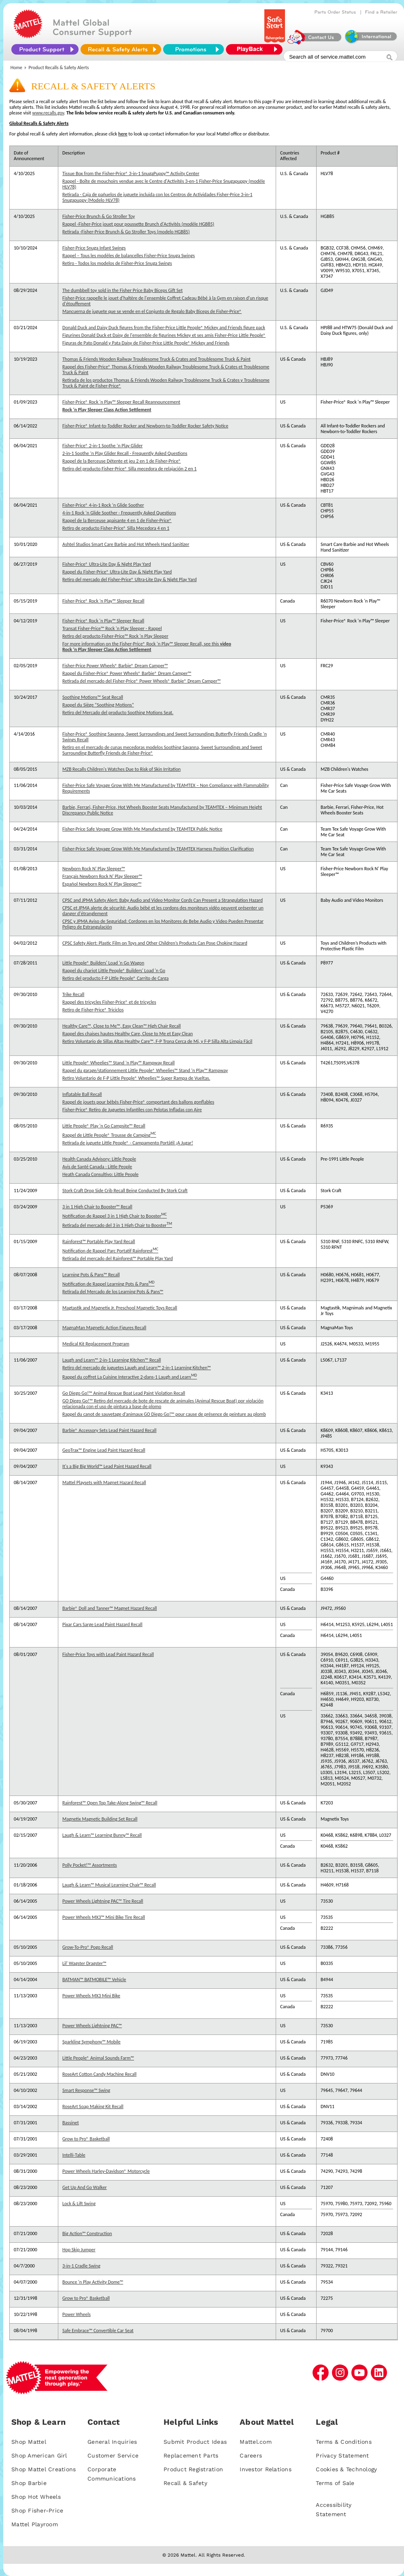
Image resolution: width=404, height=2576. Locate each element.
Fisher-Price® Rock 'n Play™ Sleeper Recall (103, 621)
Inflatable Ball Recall (82, 1094)
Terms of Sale (335, 2483)
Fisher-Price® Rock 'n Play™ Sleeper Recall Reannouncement (121, 402)
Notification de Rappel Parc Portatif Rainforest (110, 1250)
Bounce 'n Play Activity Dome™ (92, 2282)
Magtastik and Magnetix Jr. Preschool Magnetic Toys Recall (119, 1308)
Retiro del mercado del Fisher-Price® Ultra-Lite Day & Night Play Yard (129, 579)
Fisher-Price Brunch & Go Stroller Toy (98, 216)
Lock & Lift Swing (79, 2203)
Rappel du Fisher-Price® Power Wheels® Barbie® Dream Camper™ (126, 673)
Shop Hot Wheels (36, 2497)
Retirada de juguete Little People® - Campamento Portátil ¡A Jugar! (127, 1143)
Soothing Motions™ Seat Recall (92, 697)
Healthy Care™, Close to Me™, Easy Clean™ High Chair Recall (121, 1026)
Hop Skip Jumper (79, 2249)
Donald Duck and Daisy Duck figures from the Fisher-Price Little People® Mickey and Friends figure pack (163, 327)
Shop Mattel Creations (43, 2469)
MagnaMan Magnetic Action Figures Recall (104, 1327)
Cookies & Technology (346, 2469)
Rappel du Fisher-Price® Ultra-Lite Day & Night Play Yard (117, 572)
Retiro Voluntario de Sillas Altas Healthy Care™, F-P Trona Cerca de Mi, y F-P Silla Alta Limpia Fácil (157, 1041)
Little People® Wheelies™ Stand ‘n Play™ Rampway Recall (118, 1063)
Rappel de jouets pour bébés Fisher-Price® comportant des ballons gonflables (138, 1102)
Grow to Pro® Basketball (86, 2139)
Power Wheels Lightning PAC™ (92, 2025)
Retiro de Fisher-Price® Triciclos (92, 1010)
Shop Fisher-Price (37, 2510)
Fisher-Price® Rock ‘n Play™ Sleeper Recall (103, 601)
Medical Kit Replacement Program (95, 1344)
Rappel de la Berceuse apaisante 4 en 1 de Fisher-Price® (117, 520)
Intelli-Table (73, 2155)
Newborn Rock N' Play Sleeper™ (93, 868)
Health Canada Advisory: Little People (99, 1159)
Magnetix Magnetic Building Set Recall (100, 1819)
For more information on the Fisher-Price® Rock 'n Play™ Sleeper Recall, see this (146, 644)
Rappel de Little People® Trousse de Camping (109, 1134)
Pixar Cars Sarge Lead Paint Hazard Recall (102, 1624)
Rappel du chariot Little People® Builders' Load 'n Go (113, 970)
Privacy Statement (342, 2455)
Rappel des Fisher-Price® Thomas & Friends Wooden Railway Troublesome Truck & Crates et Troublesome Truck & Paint (165, 369)
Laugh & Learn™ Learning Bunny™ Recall (102, 1835)
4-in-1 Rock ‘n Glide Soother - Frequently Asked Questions (119, 513)
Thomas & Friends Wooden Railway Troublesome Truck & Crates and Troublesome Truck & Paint (156, 359)
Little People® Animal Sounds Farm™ (98, 2058)
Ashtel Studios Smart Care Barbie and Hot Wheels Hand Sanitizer (125, 544)
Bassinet (70, 2123)
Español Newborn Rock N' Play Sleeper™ (101, 884)
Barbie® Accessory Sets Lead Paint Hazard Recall (109, 1430)
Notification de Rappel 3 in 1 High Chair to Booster (114, 1215)
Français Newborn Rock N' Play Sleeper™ (102, 876)
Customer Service (112, 2455)
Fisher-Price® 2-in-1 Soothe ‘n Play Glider (102, 445)
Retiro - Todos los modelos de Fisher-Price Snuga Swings (117, 263)
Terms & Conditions (344, 2442)
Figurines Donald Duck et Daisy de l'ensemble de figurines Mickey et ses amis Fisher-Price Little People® (164, 335)
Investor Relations (265, 2469)
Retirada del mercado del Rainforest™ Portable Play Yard (117, 1258)
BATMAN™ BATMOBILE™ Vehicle (94, 1979)
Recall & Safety (185, 2483)
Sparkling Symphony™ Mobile (91, 2042)
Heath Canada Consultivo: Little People (100, 1174)
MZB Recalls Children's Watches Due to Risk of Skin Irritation (121, 769)
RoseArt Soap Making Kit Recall (92, 2106)
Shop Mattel (28, 2442)
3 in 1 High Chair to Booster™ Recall (97, 1207)
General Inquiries (112, 2442)
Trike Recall (73, 994)
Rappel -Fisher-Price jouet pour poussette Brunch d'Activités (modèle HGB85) (138, 224)
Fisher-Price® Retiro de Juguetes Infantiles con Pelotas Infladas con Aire (132, 1109)
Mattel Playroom (34, 2524)
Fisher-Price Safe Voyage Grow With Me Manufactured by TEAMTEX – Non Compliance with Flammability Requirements (165, 788)
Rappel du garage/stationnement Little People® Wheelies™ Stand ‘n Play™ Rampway (145, 1070)
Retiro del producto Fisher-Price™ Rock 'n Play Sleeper (115, 636)
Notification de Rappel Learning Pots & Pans (108, 1283)
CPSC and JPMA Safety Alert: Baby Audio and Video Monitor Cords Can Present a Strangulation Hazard (162, 900)
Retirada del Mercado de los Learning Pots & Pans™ (112, 1291)
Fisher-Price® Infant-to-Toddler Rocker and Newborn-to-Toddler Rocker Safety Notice (145, 426)
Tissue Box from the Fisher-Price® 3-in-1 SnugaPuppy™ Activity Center (130, 173)
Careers (251, 2455)
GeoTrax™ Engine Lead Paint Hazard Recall (103, 1450)
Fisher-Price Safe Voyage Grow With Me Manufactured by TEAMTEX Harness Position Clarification (158, 849)
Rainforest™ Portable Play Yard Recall (98, 1241)
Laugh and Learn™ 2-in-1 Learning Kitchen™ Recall (111, 1360)
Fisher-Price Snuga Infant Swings (93, 248)
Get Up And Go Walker (84, 2187)
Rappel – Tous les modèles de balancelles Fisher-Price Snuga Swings (128, 255)
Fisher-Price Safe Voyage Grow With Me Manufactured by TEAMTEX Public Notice (142, 829)
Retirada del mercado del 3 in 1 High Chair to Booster (117, 1224)
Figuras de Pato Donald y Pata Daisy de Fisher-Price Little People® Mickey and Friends (145, 343)
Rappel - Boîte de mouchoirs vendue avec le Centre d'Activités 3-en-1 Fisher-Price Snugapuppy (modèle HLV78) (163, 184)
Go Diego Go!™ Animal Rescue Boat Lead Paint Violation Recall (123, 1393)
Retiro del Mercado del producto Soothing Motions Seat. (117, 712)
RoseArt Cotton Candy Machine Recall (99, 2074)
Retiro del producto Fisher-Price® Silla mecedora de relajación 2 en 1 (129, 469)
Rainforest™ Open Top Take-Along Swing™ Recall (109, 1803)
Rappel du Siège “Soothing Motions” (98, 705)
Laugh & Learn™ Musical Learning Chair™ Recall (109, 1885)
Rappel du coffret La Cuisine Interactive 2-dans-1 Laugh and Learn (129, 1376)
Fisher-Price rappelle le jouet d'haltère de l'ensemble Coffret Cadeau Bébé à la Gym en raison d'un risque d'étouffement (165, 301)
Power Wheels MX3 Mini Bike (91, 1996)
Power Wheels (76, 2314)
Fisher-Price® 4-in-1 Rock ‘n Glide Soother (103, 505)
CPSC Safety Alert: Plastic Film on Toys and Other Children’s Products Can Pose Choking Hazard (154, 943)
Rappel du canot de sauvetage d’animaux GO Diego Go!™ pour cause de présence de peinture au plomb (164, 1414)
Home (16, 67)
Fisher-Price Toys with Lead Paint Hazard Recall (108, 1654)
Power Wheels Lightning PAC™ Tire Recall (102, 1901)
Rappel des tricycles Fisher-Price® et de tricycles (109, 1002)
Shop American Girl (39, 2455)
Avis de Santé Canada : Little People (97, 1167)
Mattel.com (256, 2442)
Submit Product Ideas (195, 2442)
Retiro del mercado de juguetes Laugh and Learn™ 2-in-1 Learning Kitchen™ (136, 1367)
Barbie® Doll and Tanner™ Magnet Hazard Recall (109, 1608)
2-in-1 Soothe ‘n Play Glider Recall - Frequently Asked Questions (124, 453)
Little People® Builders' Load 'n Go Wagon (103, 963)
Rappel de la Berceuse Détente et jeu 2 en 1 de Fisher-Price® (121, 461)
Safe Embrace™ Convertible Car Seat (98, 2330)
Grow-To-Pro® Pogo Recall (87, 1947)
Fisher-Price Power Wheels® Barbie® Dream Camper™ (115, 665)
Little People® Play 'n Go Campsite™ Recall (103, 1126)
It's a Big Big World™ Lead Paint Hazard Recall (106, 1466)
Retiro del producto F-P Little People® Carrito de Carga (115, 978)
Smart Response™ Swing (86, 2090)
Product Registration (193, 2469)
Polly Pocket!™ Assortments (89, 1865)
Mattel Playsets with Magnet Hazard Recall (104, 1482)
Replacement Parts (191, 2455)
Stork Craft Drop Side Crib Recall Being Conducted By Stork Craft (124, 1190)
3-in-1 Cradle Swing (81, 2266)
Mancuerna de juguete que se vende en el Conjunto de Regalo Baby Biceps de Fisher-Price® (152, 311)
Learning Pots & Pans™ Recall (91, 1274)
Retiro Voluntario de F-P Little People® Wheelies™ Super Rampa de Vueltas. (136, 1078)
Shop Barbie (29, 2483)
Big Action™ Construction (87, 2233)
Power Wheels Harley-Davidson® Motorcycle (106, 2171)
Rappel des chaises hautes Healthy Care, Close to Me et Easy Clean (127, 1033)
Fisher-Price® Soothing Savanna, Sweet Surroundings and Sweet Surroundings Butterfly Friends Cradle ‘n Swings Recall (164, 736)
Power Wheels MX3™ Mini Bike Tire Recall (103, 1917)
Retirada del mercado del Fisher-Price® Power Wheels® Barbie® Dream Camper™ (141, 681)
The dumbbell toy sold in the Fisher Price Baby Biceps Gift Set (122, 290)
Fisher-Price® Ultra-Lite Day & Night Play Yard (106, 564)
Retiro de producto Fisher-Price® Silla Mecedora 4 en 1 (115, 528)
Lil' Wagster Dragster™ (84, 1963)
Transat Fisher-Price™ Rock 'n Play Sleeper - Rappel (112, 628)
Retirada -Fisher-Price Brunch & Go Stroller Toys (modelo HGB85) (126, 232)
